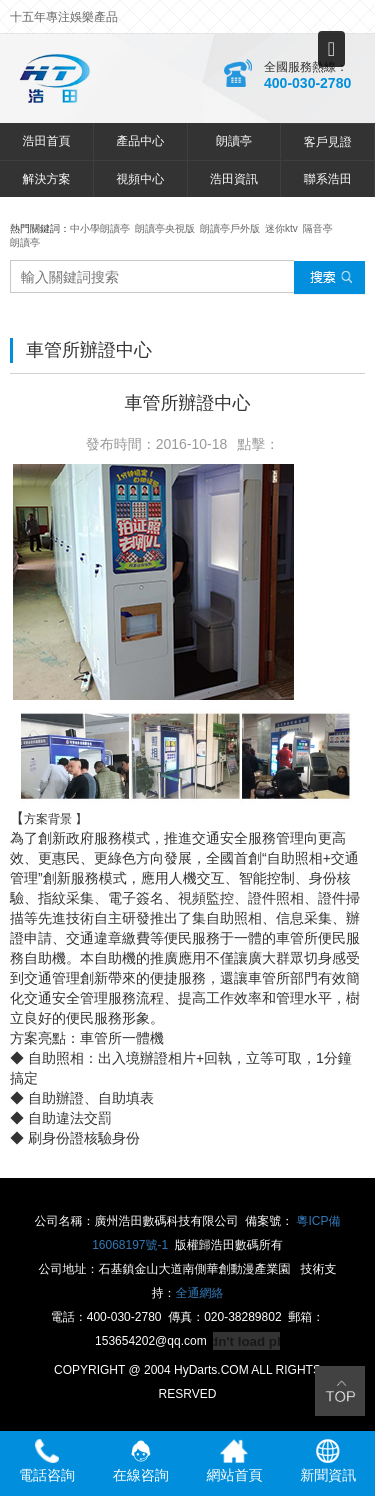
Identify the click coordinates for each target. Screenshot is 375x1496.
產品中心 (140, 141)
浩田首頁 (46, 141)
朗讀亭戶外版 (230, 228)
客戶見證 (328, 142)
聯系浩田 (328, 179)
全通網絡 (200, 1293)
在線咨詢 (141, 1461)
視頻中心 (140, 179)
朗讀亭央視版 (165, 228)
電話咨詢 (47, 1461)
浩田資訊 (234, 179)
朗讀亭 (234, 141)
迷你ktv (281, 228)
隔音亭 (318, 228)
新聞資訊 (328, 1461)
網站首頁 (234, 1461)
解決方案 (46, 179)
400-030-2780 (307, 83)
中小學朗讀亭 (100, 228)
